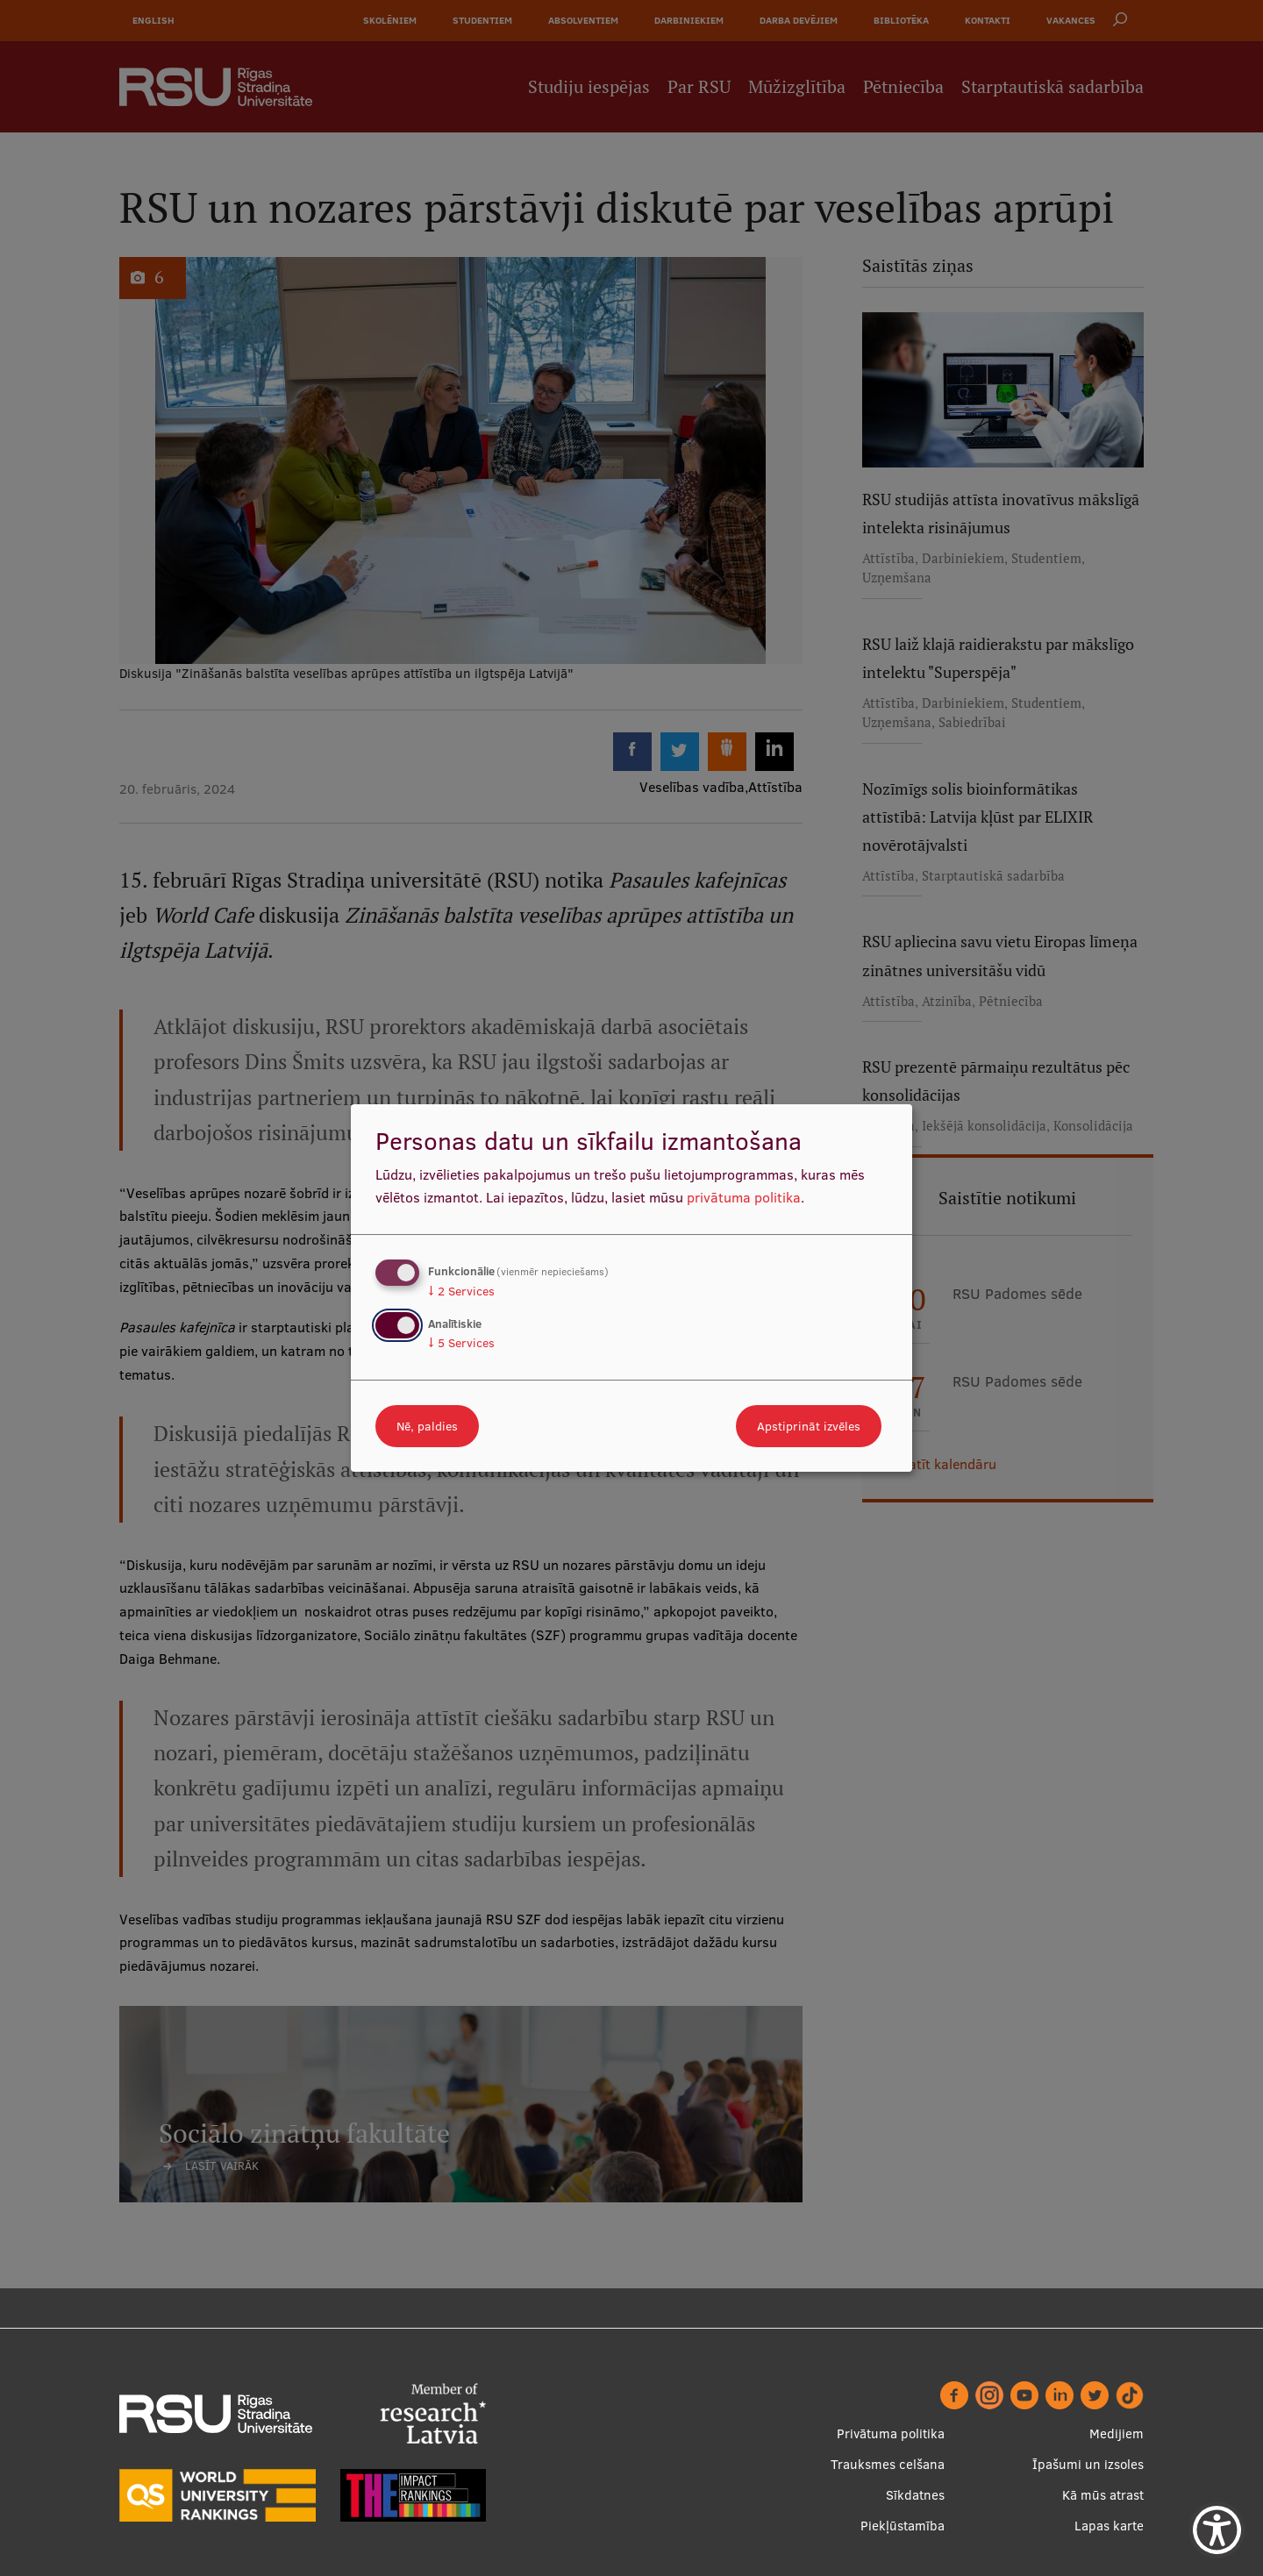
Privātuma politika (891, 2433)
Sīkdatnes (915, 2495)
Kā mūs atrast (1103, 2495)
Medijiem (1116, 2433)
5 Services (461, 1343)
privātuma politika (744, 1197)
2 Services (461, 1291)
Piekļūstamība (902, 2525)
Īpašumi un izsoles (1088, 2464)
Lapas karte (1109, 2525)
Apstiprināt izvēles (808, 1426)
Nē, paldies (427, 1426)
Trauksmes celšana (888, 2464)
